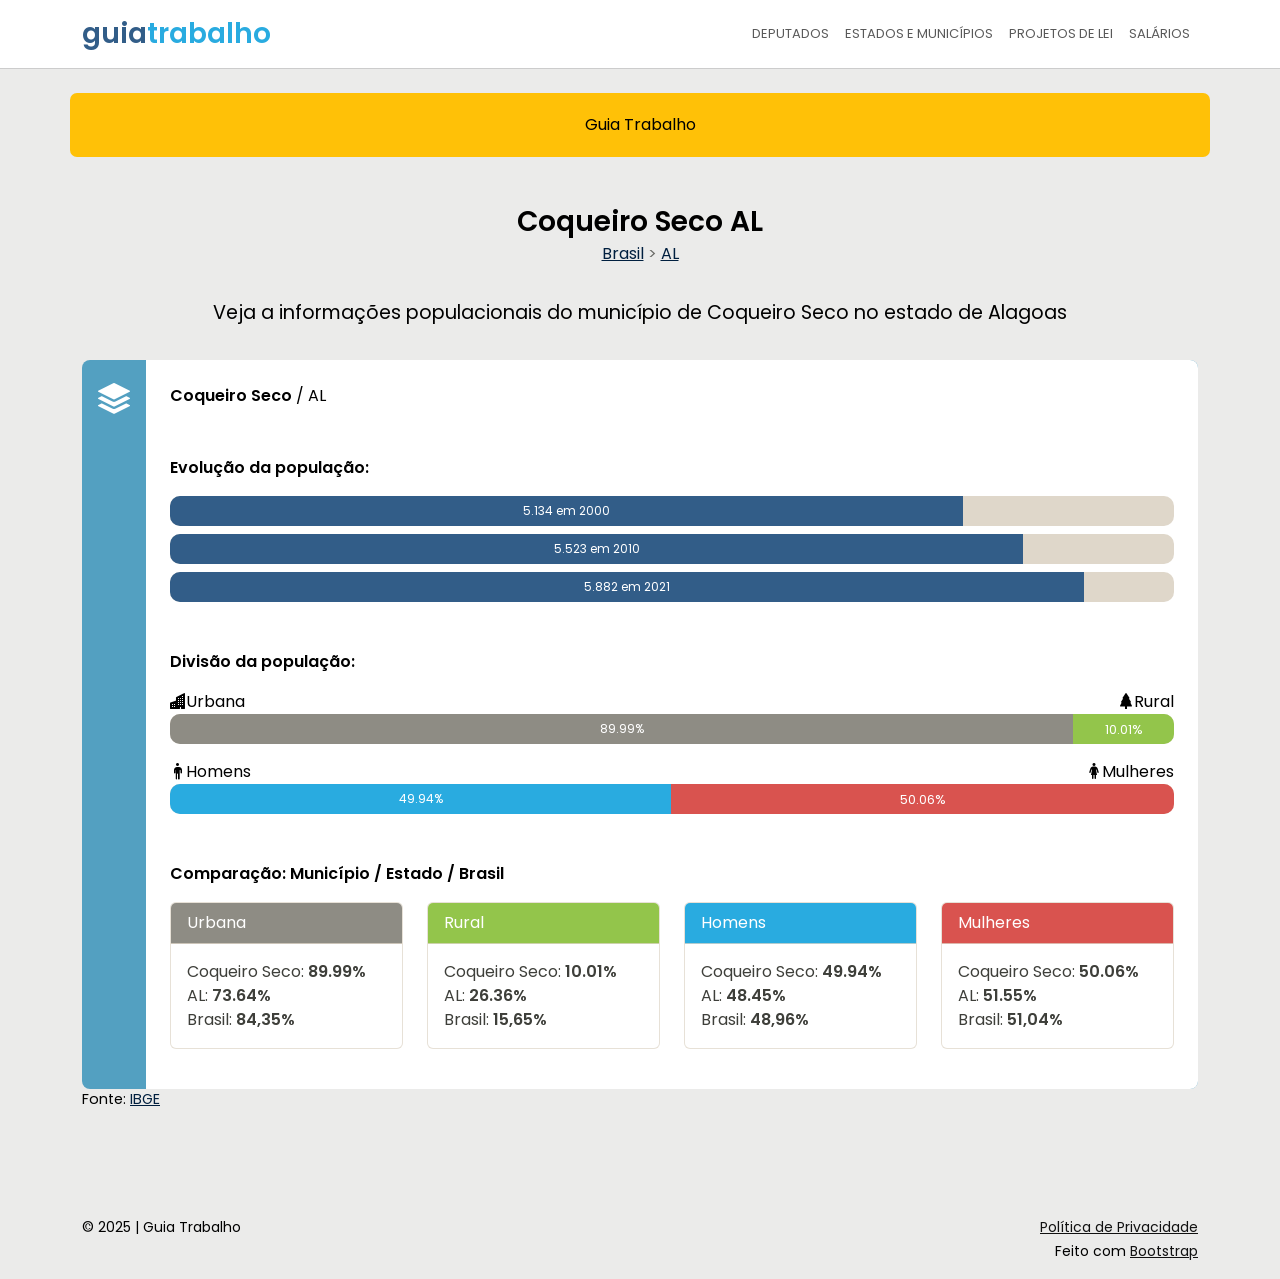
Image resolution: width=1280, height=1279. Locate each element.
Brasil (623, 253)
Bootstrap (1164, 1251)
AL (670, 253)
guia (176, 33)
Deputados (790, 33)
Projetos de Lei (1061, 33)
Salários (1159, 33)
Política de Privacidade (1119, 1227)
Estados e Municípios (919, 33)
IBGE (145, 1099)
